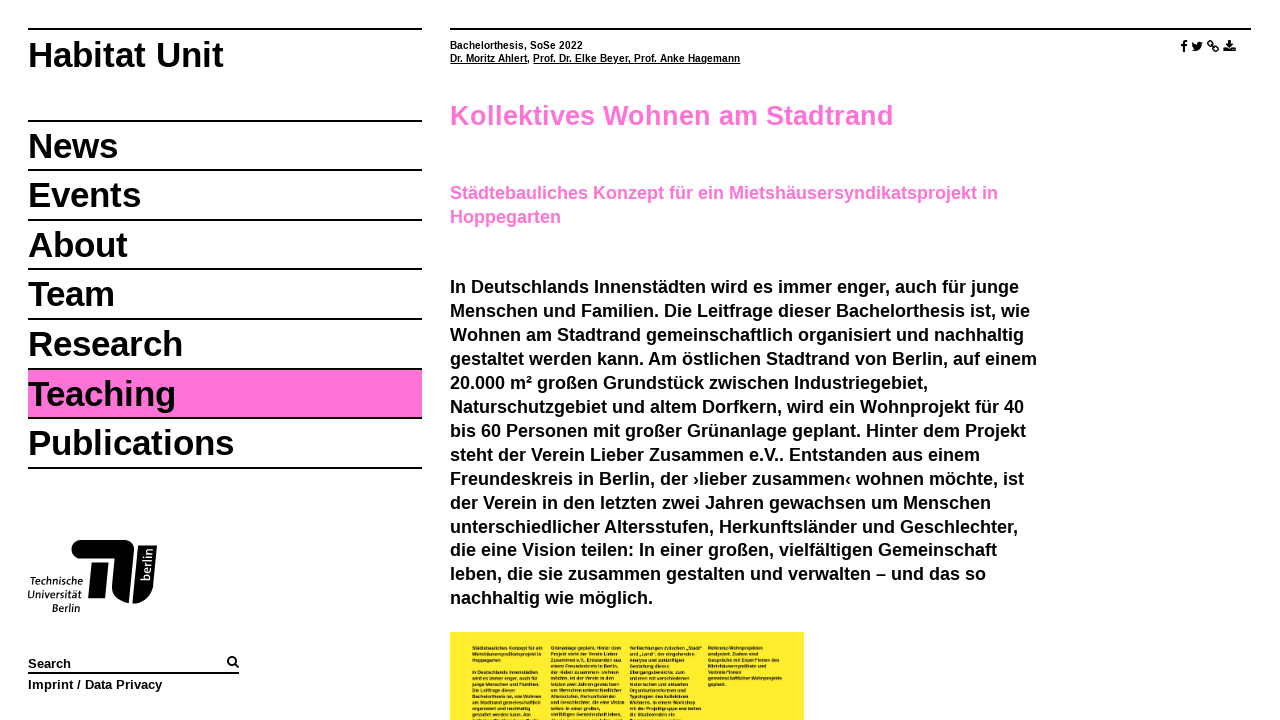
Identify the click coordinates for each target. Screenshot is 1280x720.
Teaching (102, 393)
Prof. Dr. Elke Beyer (580, 58)
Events (84, 194)
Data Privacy (123, 684)
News (73, 145)
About (78, 244)
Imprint (50, 684)
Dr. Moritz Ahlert (488, 58)
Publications (131, 442)
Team (71, 293)
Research (105, 343)
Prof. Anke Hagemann (687, 58)
